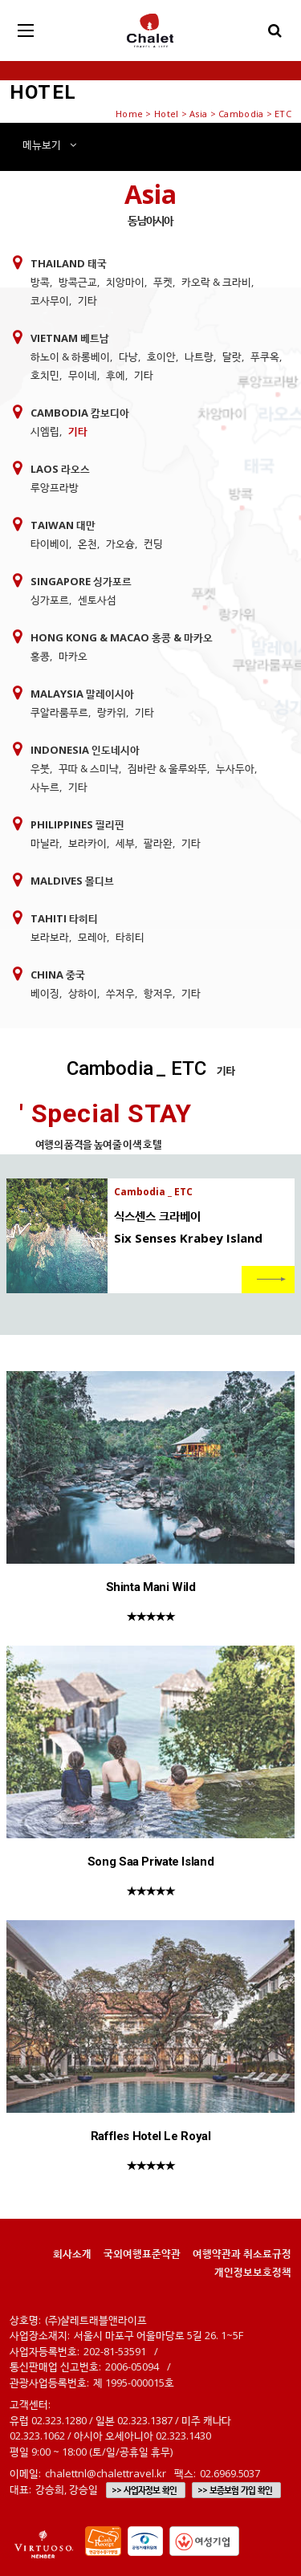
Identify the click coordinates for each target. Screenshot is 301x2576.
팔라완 (158, 843)
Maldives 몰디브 (72, 880)
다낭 (128, 356)
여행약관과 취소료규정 (242, 2253)
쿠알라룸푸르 (59, 712)
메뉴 (49, 144)
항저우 (158, 993)
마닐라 (45, 843)
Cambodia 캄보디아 (80, 412)
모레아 (92, 937)
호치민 (45, 375)
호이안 (161, 356)
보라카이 (87, 843)
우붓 (40, 768)
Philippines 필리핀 (77, 824)
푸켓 (163, 282)
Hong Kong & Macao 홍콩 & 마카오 (122, 637)
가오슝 (120, 543)
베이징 (45, 993)
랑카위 (111, 712)
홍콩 (40, 656)
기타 (87, 300)
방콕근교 (78, 282)
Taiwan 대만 (63, 525)
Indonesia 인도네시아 (85, 750)
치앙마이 (125, 282)
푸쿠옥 (264, 356)
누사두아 (235, 768)
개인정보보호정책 (252, 2272)
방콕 (40, 282)
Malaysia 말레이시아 (82, 693)
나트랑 (199, 356)
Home (129, 114)
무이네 (82, 375)
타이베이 (50, 543)
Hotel (166, 114)
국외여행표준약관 (142, 2253)
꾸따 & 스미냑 (89, 768)
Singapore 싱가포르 (81, 581)
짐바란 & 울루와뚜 (167, 768)
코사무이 (50, 300)
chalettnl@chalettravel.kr (105, 2473)
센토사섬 (97, 599)
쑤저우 (120, 993)
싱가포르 (50, 599)
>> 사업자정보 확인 (144, 2490)
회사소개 (72, 2253)
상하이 (82, 993)
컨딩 (153, 543)
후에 (115, 375)
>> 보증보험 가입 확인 (234, 2490)
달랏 (232, 356)
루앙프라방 (55, 487)
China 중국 (58, 974)
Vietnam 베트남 (70, 338)
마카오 (73, 656)
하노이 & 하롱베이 (70, 356)
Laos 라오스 (60, 469)
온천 (87, 543)
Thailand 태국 (69, 263)
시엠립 (45, 431)
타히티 (130, 937)
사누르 (45, 786)
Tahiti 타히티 (64, 918)
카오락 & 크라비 (216, 282)
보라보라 (50, 937)
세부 (125, 843)
